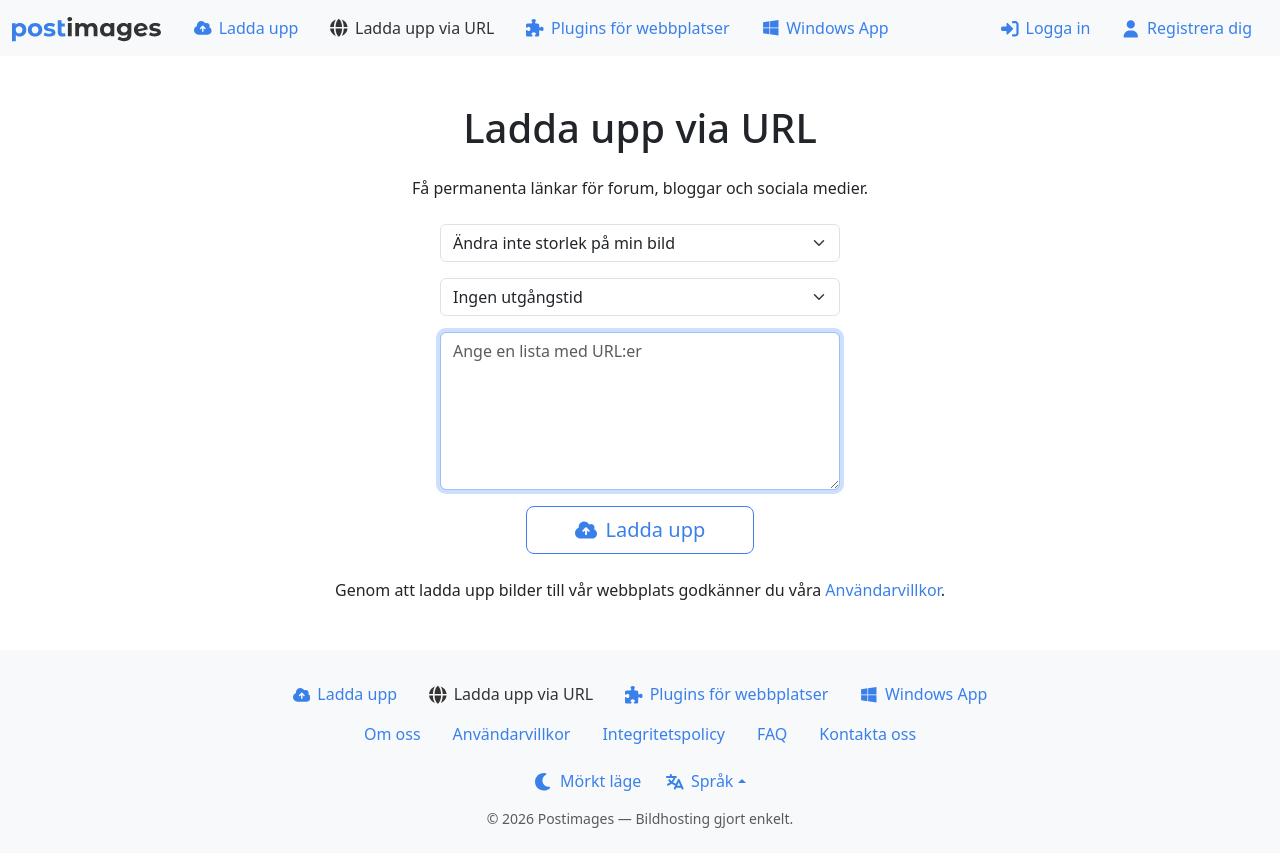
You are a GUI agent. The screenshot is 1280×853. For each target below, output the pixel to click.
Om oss (392, 734)
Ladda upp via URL (412, 28)
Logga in (1046, 28)
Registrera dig (1187, 28)
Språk (699, 781)
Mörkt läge (588, 781)
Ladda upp (246, 28)
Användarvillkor (882, 590)
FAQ (772, 734)
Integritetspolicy (663, 734)
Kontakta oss (867, 734)
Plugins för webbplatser (627, 28)
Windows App (825, 28)
